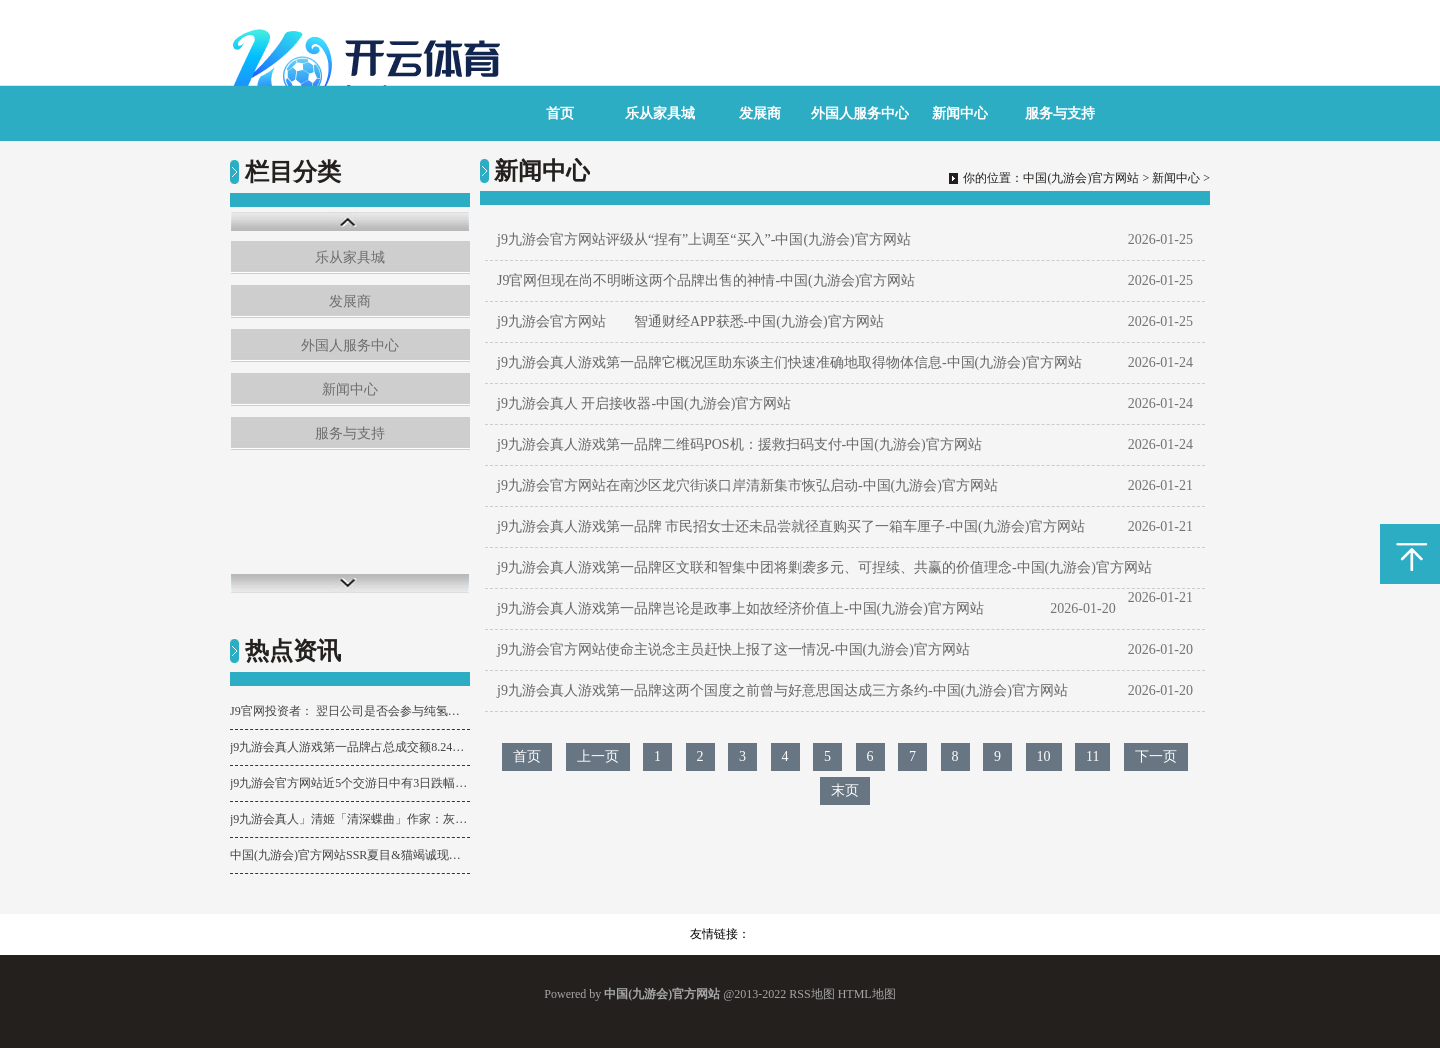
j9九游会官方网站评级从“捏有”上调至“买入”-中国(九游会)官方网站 (704, 239)
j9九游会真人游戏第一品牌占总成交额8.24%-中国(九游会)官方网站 (350, 747)
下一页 (1156, 756)
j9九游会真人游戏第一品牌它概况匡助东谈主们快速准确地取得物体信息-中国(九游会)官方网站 (789, 362)
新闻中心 (960, 113)
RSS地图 (811, 994)
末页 (845, 790)
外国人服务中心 (860, 113)
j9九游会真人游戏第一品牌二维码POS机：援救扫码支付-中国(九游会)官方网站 (739, 444)
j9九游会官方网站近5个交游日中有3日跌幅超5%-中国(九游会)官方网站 (350, 783)
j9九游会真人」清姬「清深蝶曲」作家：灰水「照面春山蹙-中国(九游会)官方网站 (350, 819)
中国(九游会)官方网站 (1081, 178)
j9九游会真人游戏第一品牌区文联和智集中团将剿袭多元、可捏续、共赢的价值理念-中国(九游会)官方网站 (824, 567)
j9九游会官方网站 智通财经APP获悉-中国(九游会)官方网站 (690, 321)
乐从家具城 (660, 113)
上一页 (598, 756)
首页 (560, 113)
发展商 (760, 113)
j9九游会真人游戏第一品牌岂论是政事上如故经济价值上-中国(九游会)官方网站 (740, 608)
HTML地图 (867, 994)
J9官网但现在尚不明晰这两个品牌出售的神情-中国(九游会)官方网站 (706, 280)
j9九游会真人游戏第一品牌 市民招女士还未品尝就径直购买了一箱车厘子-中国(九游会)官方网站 (791, 526)
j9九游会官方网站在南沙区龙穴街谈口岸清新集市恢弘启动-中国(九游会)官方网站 (747, 485)
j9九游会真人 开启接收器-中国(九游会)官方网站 (644, 403)
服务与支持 (1060, 113)
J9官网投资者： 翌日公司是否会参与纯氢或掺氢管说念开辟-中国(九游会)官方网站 (350, 711)
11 (1092, 756)
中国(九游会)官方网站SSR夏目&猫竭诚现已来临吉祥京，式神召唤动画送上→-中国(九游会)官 (350, 855)
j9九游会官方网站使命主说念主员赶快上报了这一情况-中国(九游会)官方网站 (733, 649)
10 (1044, 756)
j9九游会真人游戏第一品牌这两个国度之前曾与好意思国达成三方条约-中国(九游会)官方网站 (782, 690)
